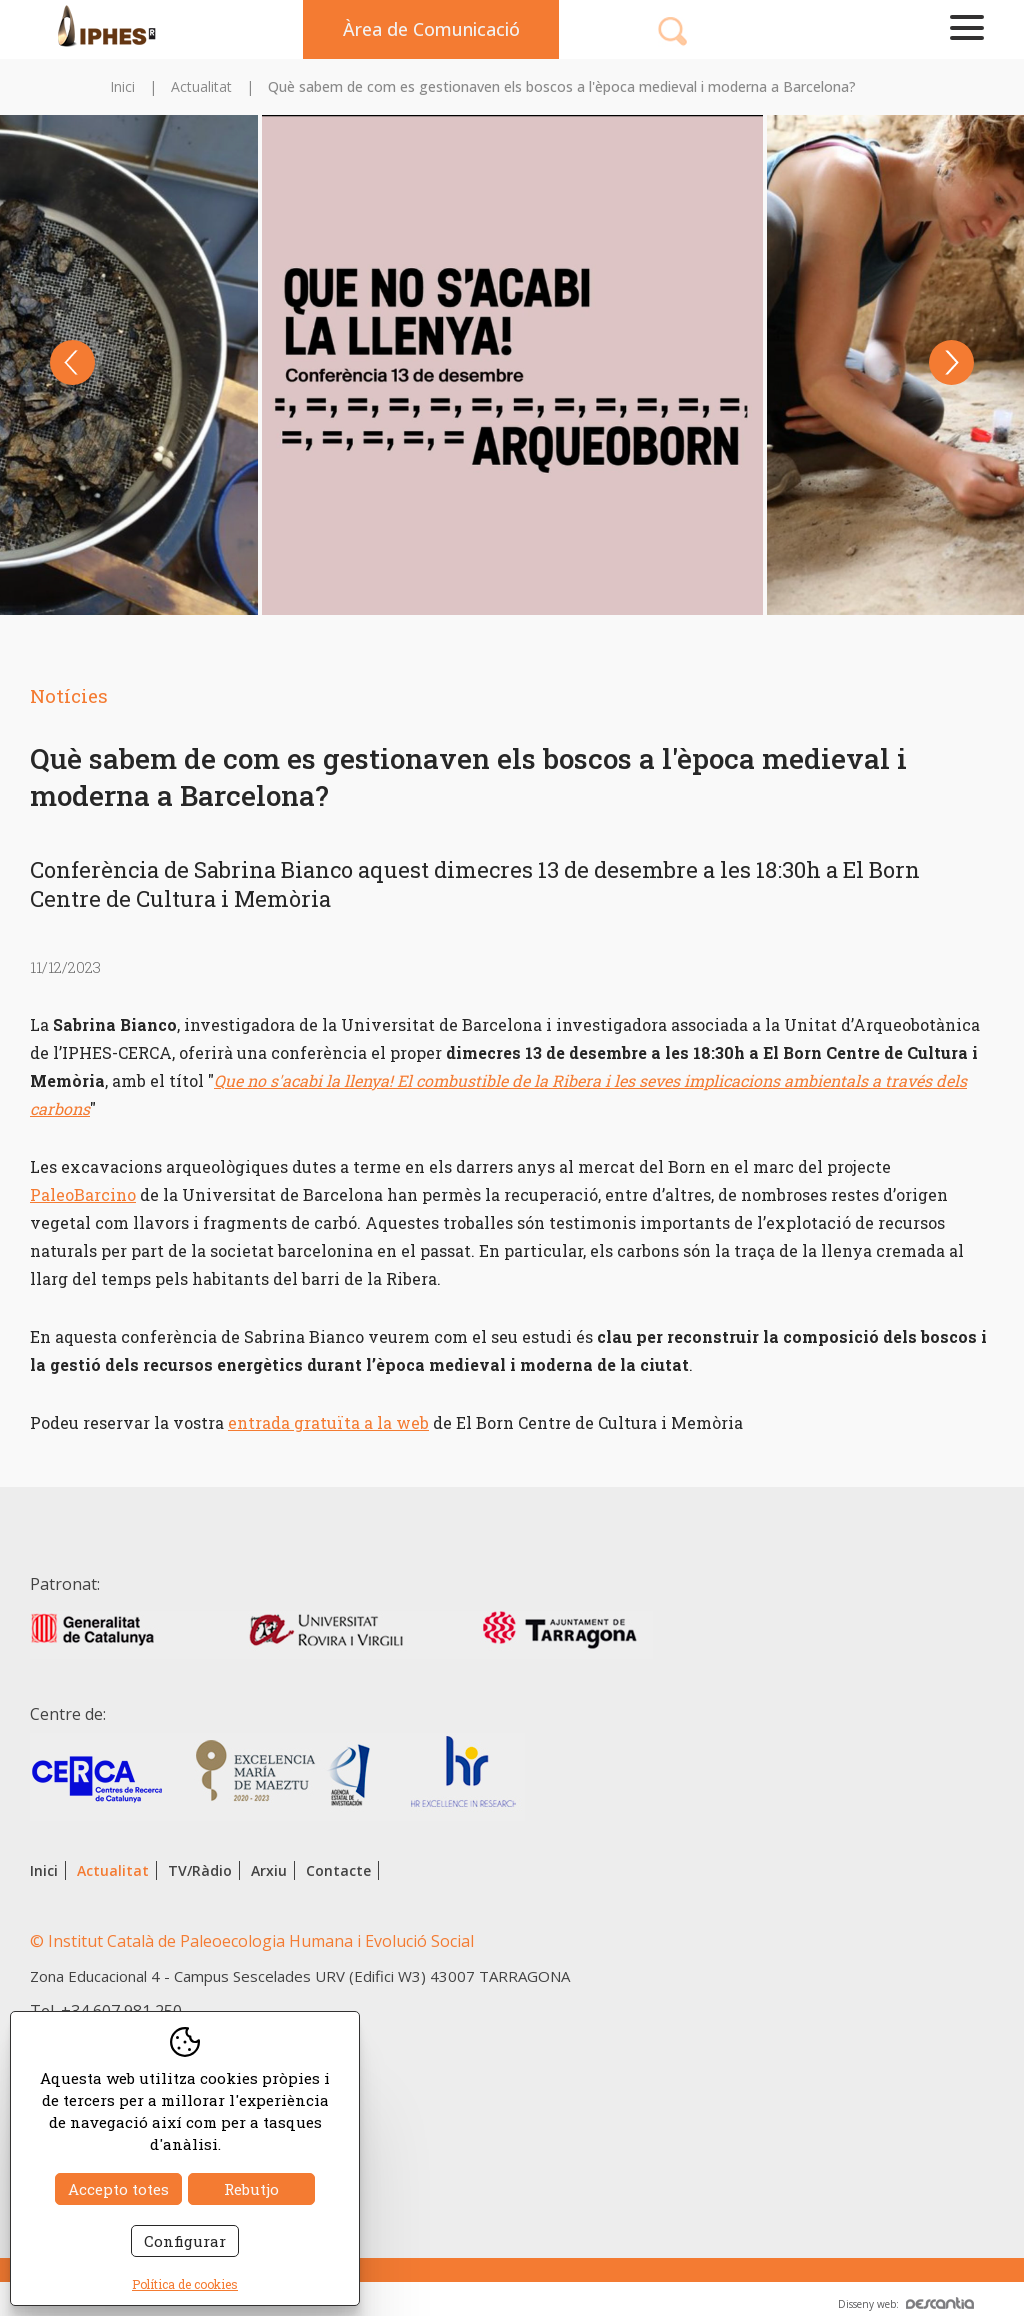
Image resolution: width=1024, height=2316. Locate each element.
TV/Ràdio (200, 1870)
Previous (72, 362)
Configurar (185, 2241)
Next (951, 362)
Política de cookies (185, 2284)
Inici (122, 86)
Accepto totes (118, 2189)
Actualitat (201, 86)
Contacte (338, 1870)
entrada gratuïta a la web (328, 1422)
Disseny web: (906, 2304)
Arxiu (269, 1870)
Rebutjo (251, 2189)
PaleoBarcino (83, 1194)
